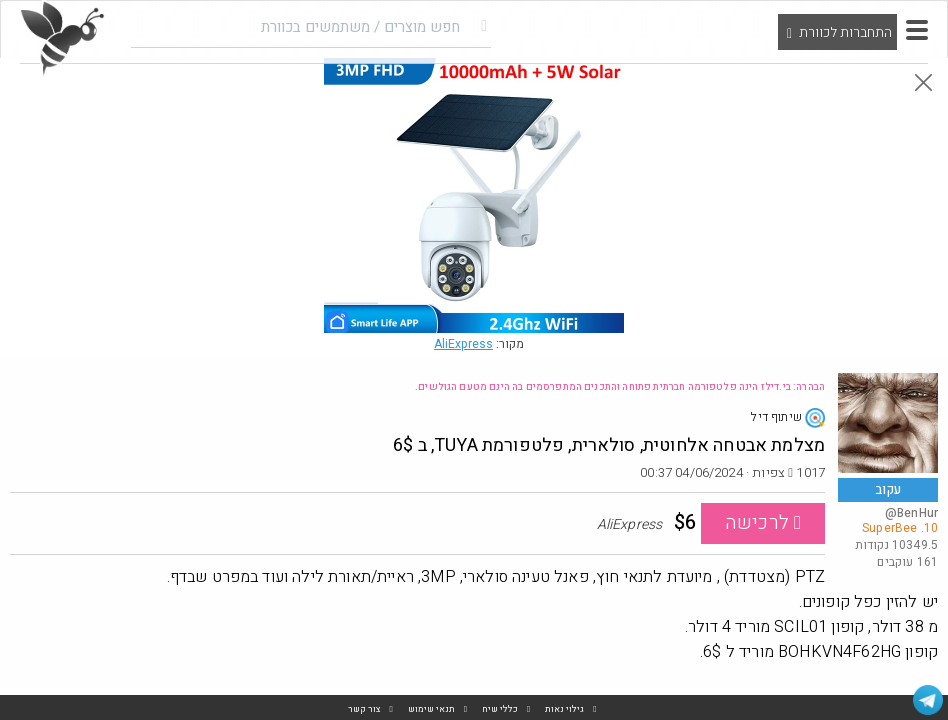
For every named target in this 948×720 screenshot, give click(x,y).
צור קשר (364, 709)
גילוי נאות (564, 709)
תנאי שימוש (431, 709)
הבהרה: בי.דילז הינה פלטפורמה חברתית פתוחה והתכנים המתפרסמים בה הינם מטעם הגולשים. (620, 387)
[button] (917, 30)
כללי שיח (500, 709)
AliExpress (463, 344)
